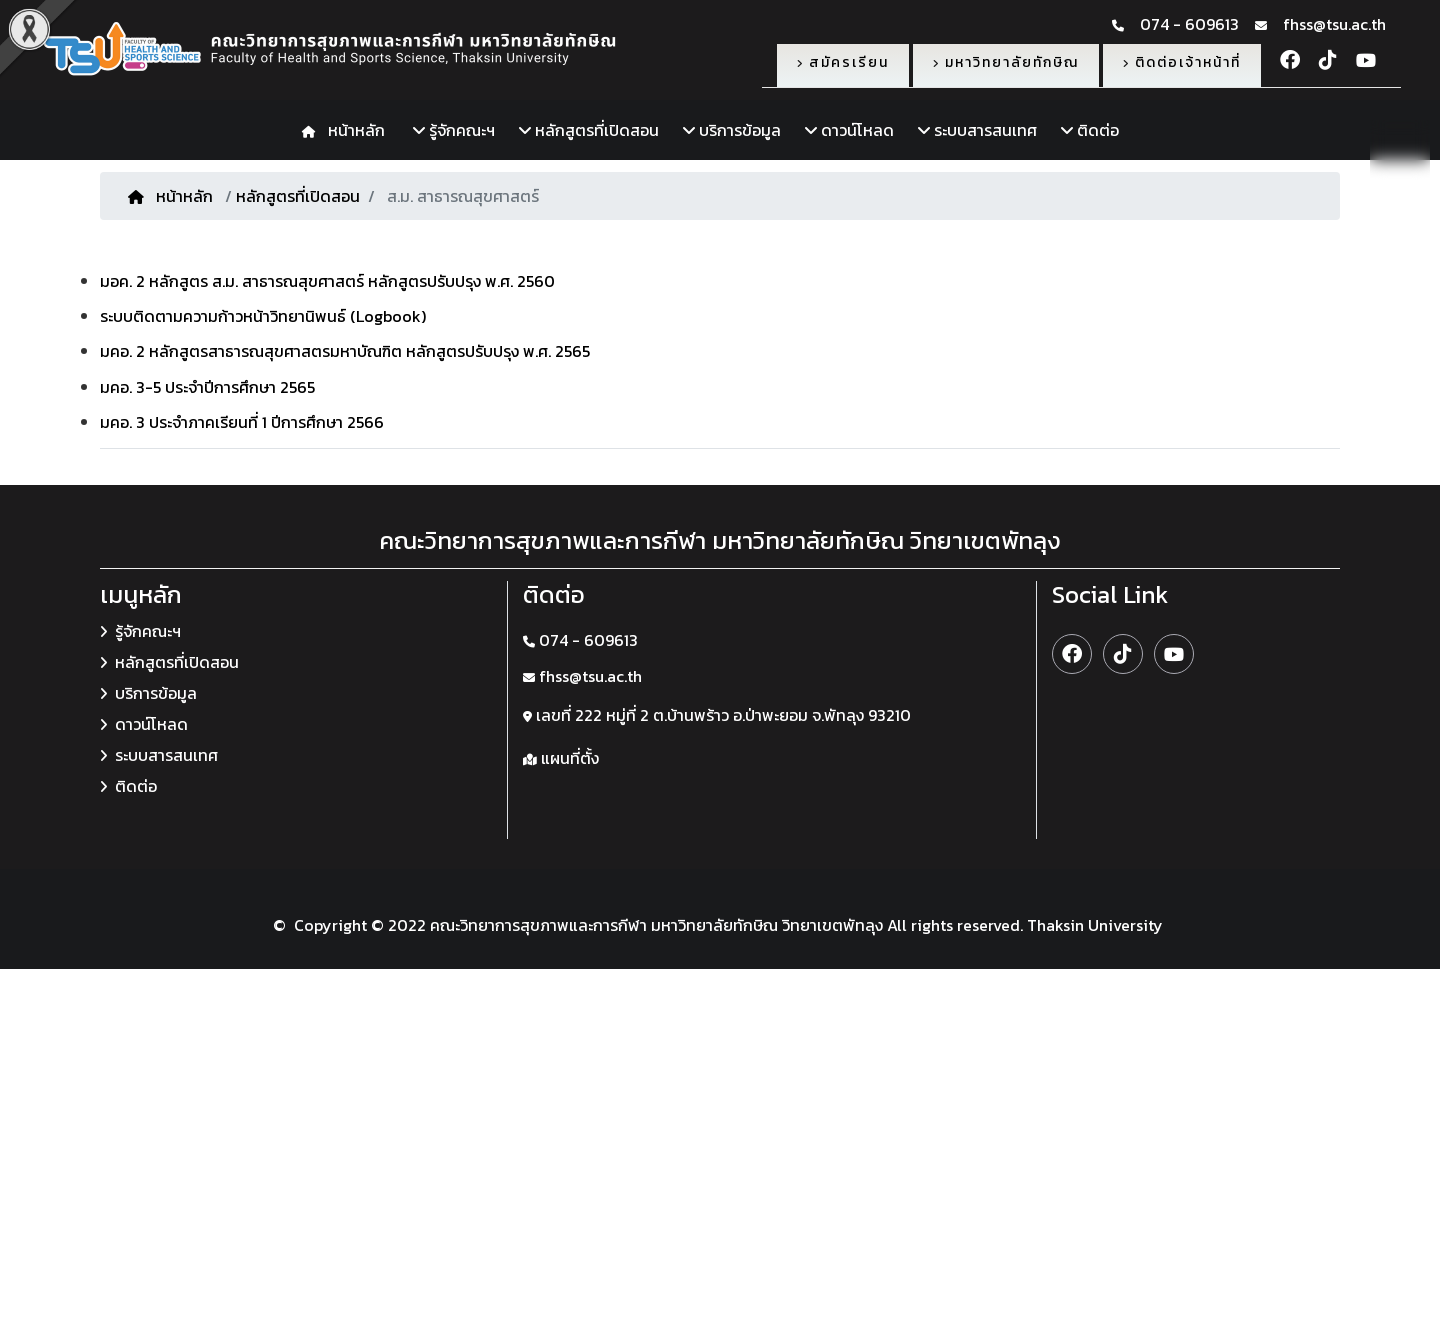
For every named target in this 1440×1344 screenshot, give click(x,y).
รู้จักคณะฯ (454, 130)
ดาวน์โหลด (849, 130)
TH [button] (1400, 148)
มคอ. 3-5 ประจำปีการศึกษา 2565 (207, 387)
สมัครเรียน (843, 62)
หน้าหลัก (352, 130)
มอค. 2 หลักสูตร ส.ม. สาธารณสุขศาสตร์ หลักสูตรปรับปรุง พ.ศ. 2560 (327, 281)
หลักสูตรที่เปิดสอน (589, 130)
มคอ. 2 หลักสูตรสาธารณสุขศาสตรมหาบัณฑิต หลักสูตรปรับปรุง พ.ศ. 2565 (345, 351)
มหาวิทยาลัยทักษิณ (1006, 62)
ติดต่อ (1090, 130)
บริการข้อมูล (732, 130)
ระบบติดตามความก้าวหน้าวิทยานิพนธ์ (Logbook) (263, 316)
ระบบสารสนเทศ (977, 130)
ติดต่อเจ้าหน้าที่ (1182, 62)
